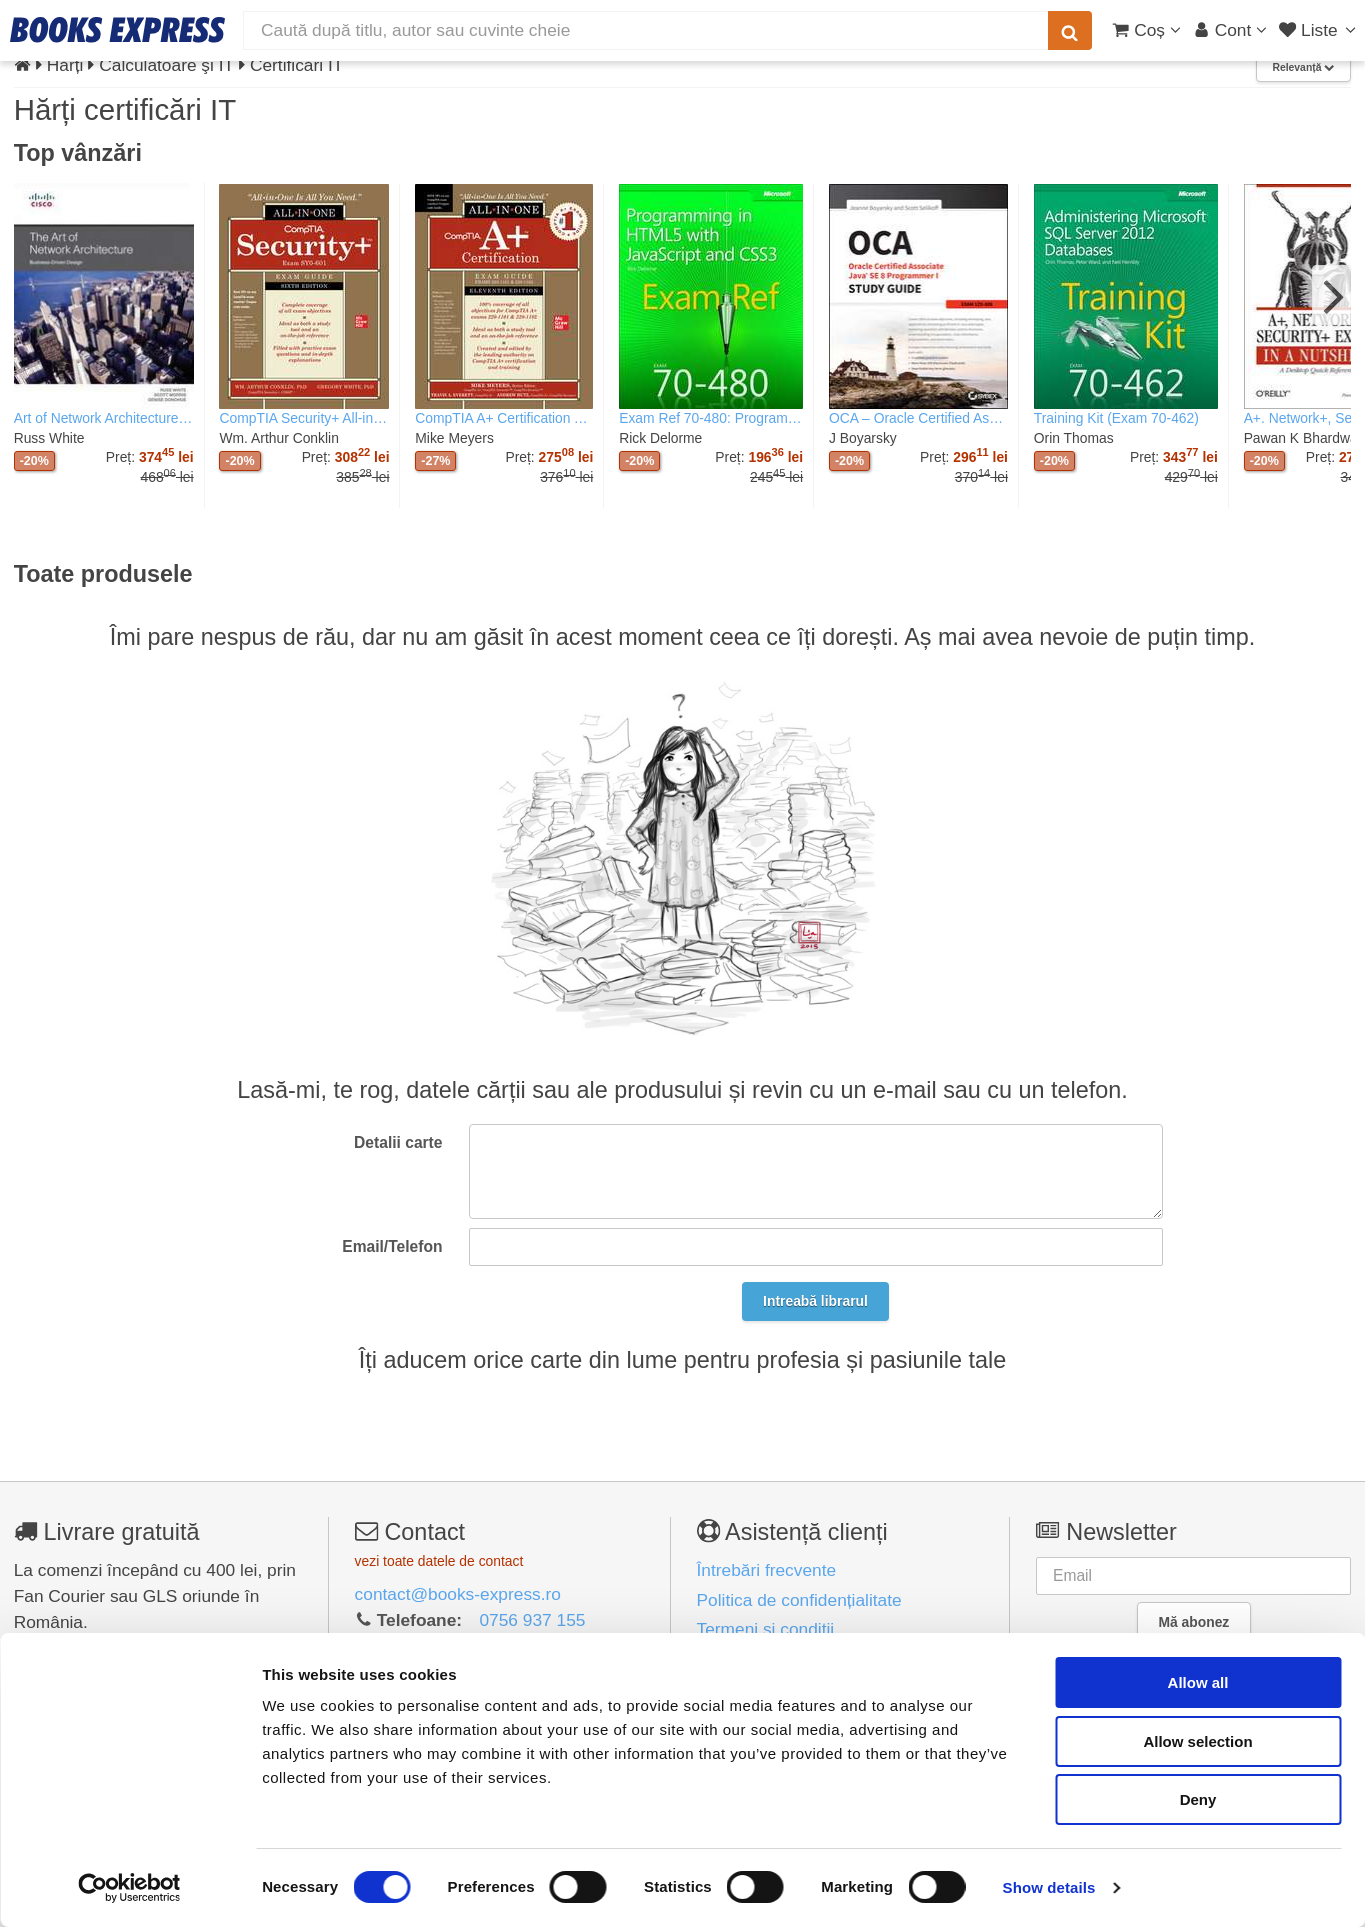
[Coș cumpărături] (1146, 30)
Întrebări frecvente (767, 1570)
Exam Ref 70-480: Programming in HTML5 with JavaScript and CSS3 (711, 418)
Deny (1198, 1799)
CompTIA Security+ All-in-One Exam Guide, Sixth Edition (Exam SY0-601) (304, 418)
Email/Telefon (392, 1246)
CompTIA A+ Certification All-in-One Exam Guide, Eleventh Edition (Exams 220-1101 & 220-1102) (504, 418)
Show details (1049, 1887)
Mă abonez (1193, 1622)
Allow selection (1197, 1741)
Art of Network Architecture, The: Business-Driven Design (104, 418)
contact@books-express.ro (458, 1594)
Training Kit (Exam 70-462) (1116, 418)
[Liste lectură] (1319, 30)
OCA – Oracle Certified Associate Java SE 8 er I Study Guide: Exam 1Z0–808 (918, 418)
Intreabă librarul (815, 1301)
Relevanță (1303, 67)
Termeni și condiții (766, 1629)
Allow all (1198, 1682)
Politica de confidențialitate (799, 1600)
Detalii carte (398, 1142)
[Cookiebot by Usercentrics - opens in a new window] (129, 1888)
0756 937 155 (532, 1620)
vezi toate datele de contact (439, 1561)
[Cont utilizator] (1230, 30)
